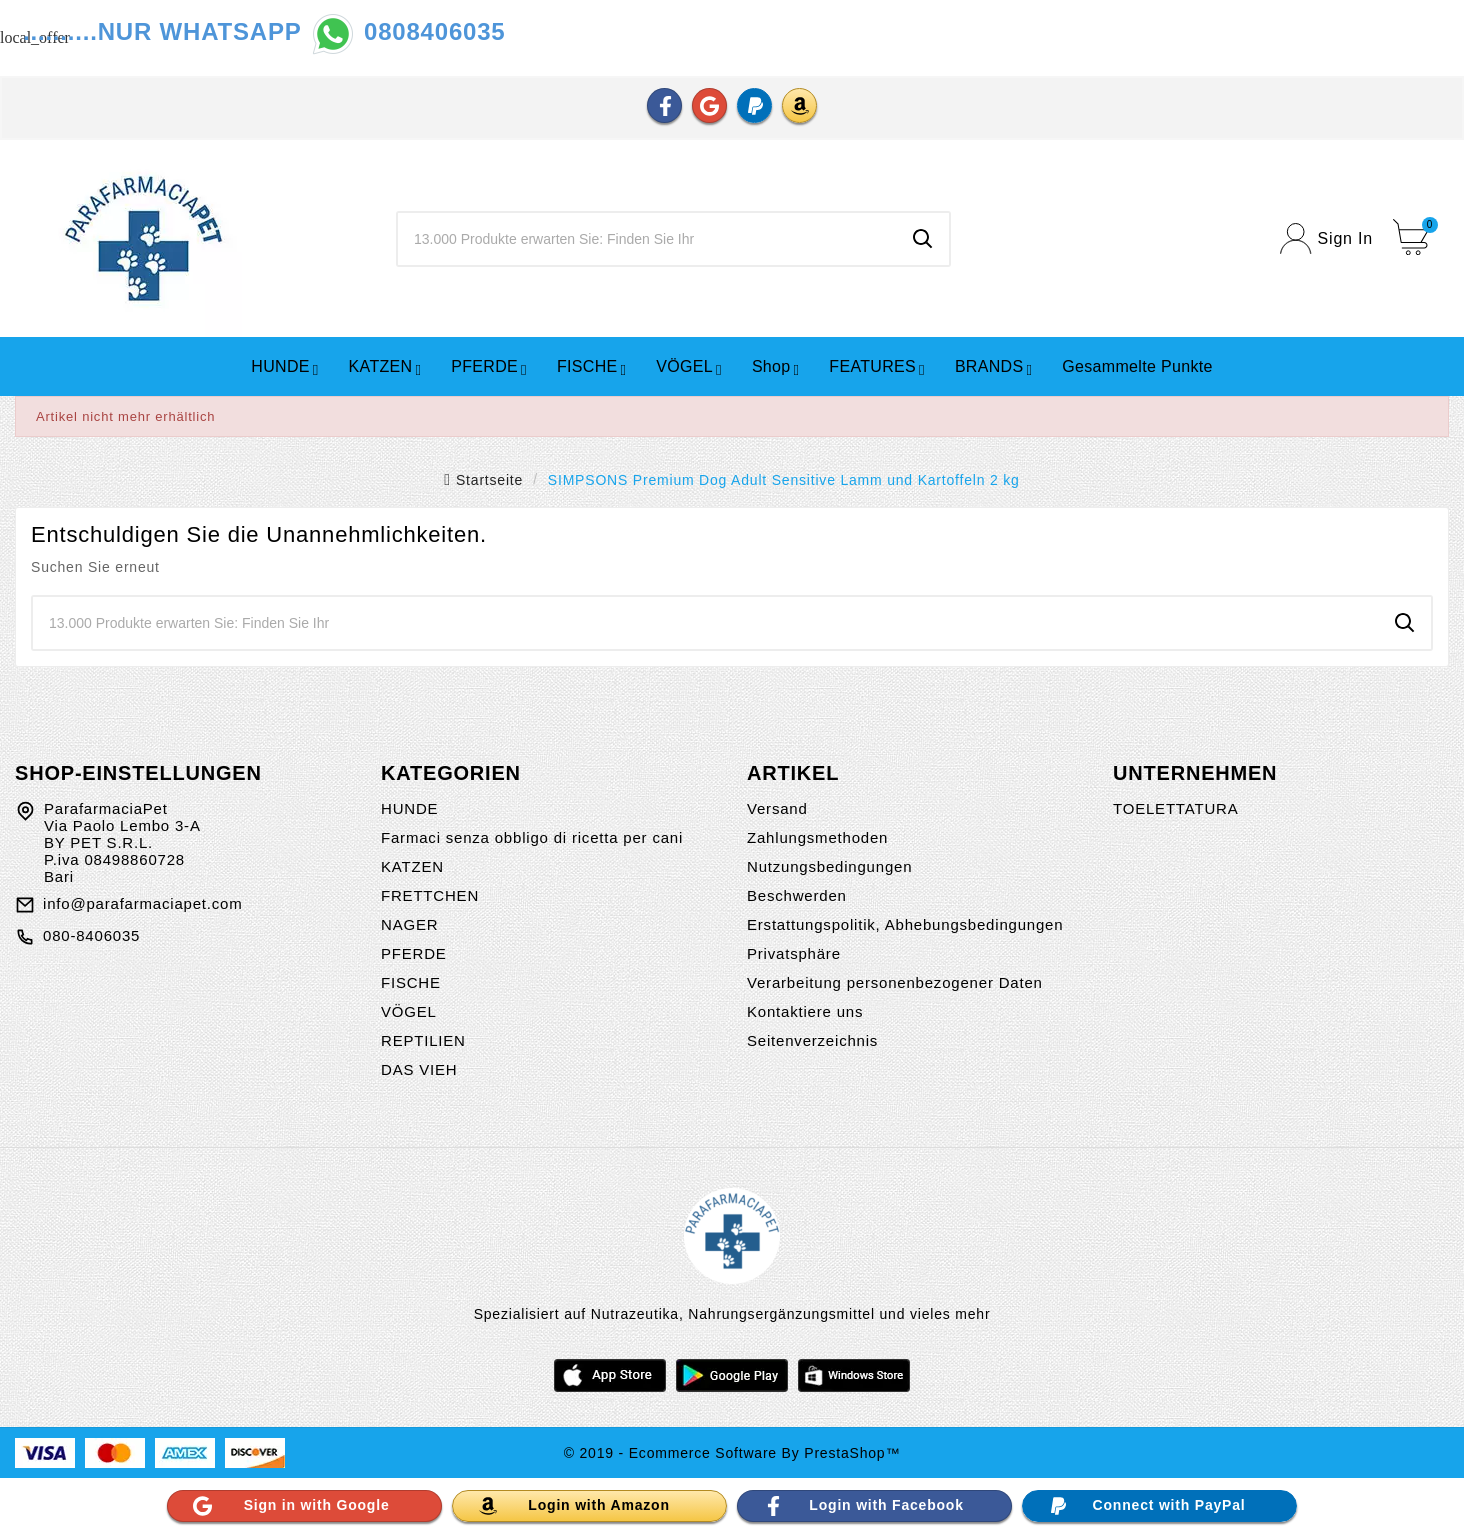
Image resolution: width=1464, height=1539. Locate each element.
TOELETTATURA (1175, 808)
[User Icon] (1326, 238)
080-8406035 (91, 935)
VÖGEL (409, 1011)
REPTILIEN (423, 1040)
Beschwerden (797, 895)
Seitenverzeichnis (812, 1040)
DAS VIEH (419, 1069)
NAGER (409, 924)
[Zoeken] (647, 239)
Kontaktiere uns (805, 1011)
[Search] (923, 239)
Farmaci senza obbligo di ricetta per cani (532, 837)
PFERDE (414, 953)
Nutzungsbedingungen (829, 866)
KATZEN (412, 866)
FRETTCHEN (430, 895)
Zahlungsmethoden (817, 837)
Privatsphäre (794, 953)
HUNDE (409, 808)
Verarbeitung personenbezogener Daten (895, 982)
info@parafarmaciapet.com (143, 903)
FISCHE (411, 982)
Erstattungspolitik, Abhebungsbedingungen (905, 924)
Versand (777, 808)
